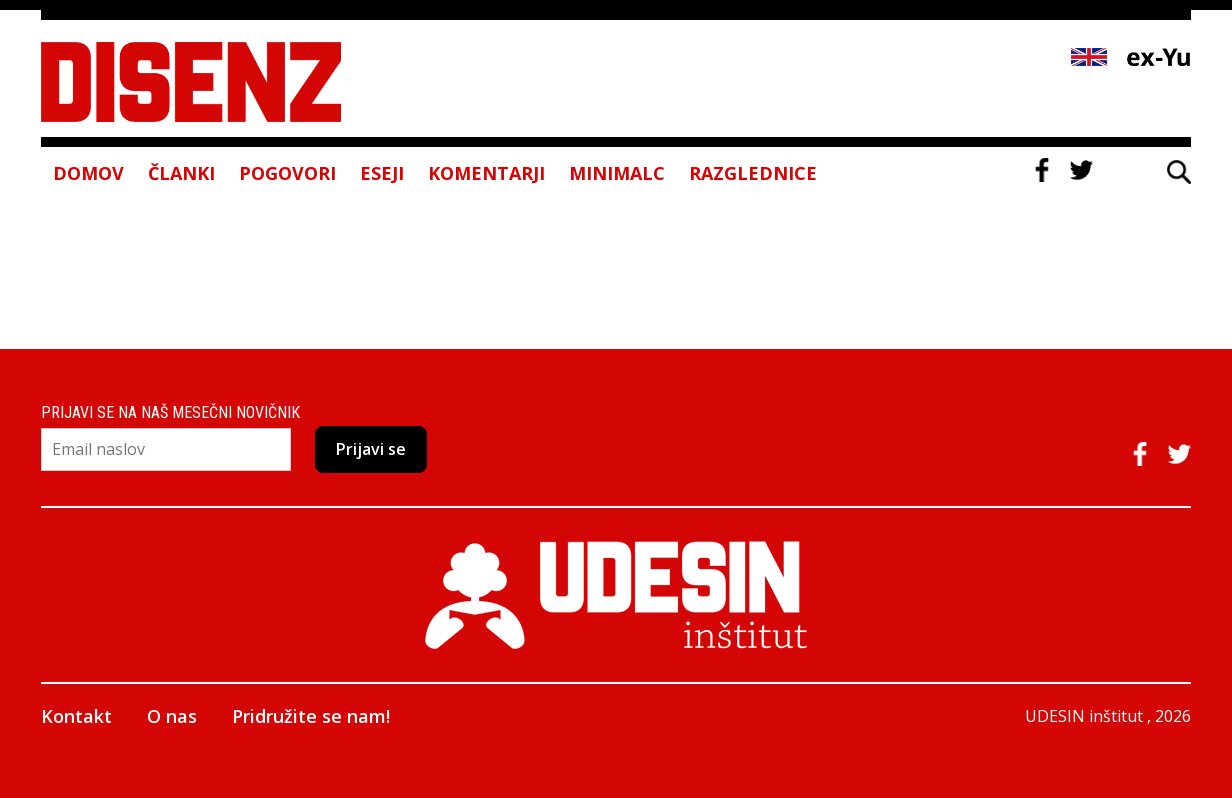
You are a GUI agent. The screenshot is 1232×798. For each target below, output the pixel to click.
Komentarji (486, 173)
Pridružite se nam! (311, 716)
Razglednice (753, 173)
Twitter (1081, 170)
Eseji (382, 173)
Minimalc (617, 173)
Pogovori (287, 173)
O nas (172, 716)
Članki (181, 173)
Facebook (1042, 170)
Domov (88, 173)
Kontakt (76, 716)
